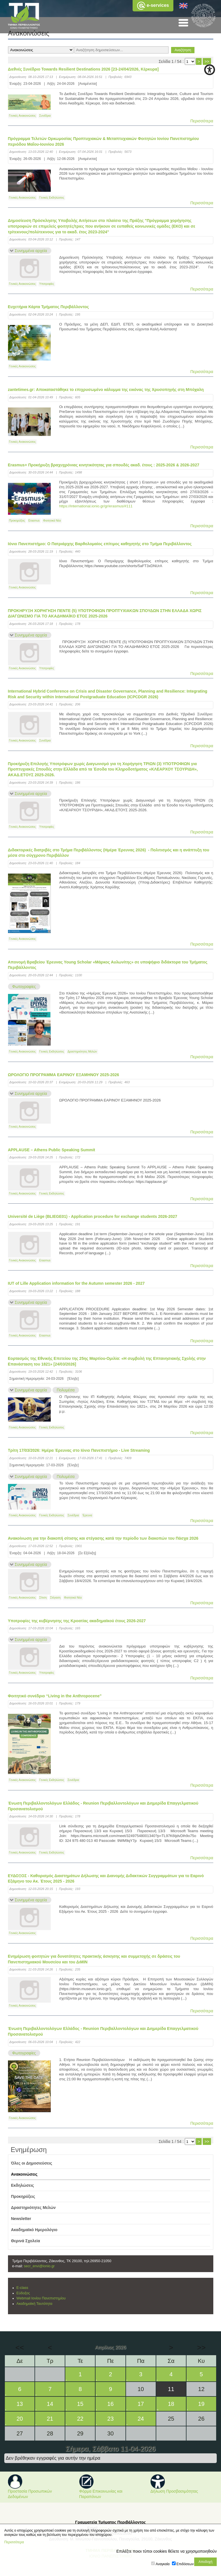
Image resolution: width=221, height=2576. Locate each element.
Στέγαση (55, 1597)
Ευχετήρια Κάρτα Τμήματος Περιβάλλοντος (48, 306)
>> (206, 61)
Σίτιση (43, 1597)
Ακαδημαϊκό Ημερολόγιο (34, 2229)
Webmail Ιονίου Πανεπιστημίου (41, 2298)
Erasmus (34, 520)
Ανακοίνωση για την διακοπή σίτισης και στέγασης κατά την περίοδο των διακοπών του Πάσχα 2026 (103, 1538)
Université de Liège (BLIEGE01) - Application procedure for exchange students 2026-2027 (92, 1216)
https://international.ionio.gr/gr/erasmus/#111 (95, 506)
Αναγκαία (163, 2564)
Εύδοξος (23, 2293)
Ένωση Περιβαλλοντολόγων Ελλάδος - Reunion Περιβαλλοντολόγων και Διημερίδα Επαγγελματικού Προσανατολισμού (103, 1806)
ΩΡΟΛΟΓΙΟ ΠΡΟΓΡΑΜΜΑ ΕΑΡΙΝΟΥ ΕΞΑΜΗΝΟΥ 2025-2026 (63, 1074)
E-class (22, 2288)
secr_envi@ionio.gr (39, 2266)
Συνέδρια (45, 115)
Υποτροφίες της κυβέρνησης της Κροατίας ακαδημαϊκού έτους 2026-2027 (77, 1621)
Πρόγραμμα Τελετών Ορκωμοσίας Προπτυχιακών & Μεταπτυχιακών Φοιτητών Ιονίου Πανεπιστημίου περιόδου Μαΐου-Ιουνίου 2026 (103, 141)
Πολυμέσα (66, 1390)
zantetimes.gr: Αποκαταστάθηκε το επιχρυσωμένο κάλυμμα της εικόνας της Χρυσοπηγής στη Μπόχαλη (106, 389)
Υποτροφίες (46, 283)
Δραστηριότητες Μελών (82, 1051)
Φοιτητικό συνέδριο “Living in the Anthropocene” (55, 1696)
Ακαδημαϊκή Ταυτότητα (34, 2304)
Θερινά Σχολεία (25, 2241)
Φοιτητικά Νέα (52, 520)
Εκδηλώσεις (22, 2185)
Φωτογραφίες (24, 986)
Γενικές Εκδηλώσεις (51, 197)
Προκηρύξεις (17, 520)
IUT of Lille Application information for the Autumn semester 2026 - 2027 (76, 1283)
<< (19, 2347)
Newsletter (21, 2218)
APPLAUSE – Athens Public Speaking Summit (51, 1150)
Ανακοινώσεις (24, 2174)
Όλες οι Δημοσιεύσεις (31, 2163)
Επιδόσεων (185, 2564)
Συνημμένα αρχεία (31, 250)
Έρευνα (87, 1515)
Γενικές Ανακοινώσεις (22, 115)
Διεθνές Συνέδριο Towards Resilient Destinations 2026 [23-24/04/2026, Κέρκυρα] (83, 69)
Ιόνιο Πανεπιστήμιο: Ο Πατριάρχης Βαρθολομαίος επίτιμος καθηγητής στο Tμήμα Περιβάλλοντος (100, 543)
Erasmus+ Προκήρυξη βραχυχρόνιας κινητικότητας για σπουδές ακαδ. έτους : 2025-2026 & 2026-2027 (103, 465)
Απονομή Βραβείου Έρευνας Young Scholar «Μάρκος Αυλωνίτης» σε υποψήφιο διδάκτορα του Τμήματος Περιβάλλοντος (108, 965)
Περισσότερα (201, 121)
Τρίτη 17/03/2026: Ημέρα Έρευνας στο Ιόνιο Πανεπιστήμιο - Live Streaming (79, 1450)
